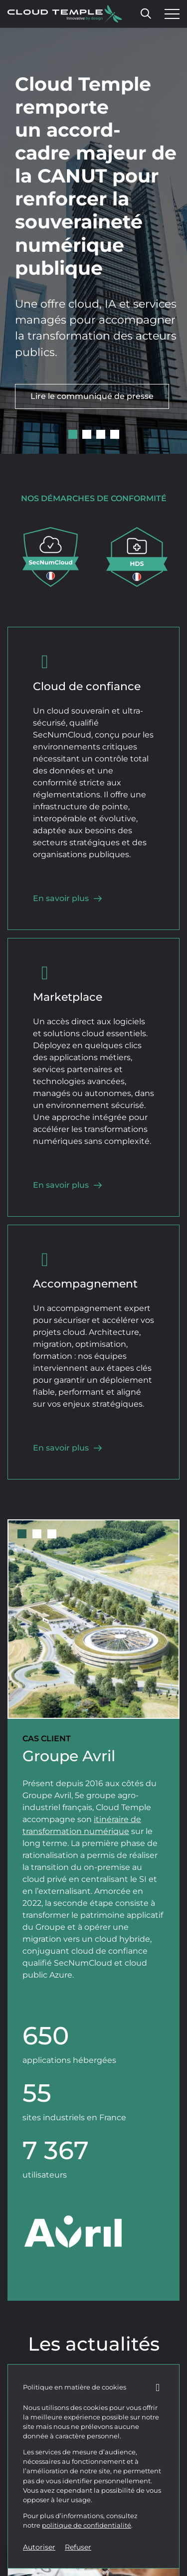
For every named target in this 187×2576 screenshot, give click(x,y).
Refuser (78, 2547)
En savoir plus (68, 898)
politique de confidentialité (86, 2525)
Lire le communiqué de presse (92, 396)
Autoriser (39, 2547)
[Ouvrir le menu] (170, 13)
